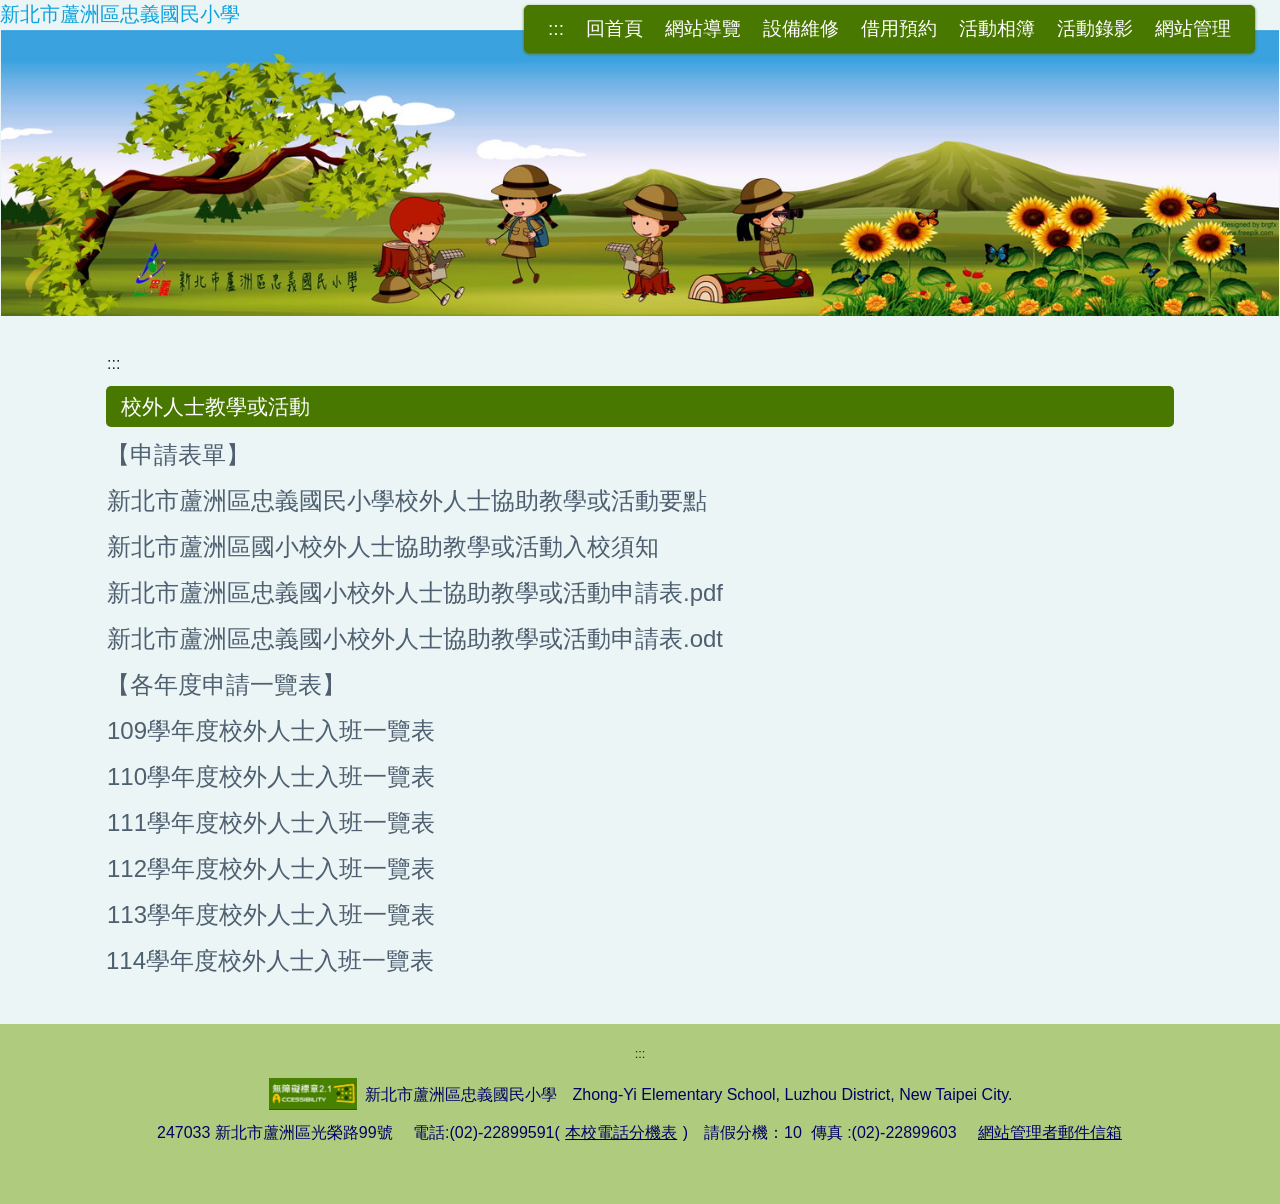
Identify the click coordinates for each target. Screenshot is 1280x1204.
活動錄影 (1095, 28)
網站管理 (1193, 28)
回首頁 (614, 28)
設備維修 (801, 28)
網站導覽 (703, 28)
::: (556, 28)
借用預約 (899, 28)
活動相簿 (997, 28)
